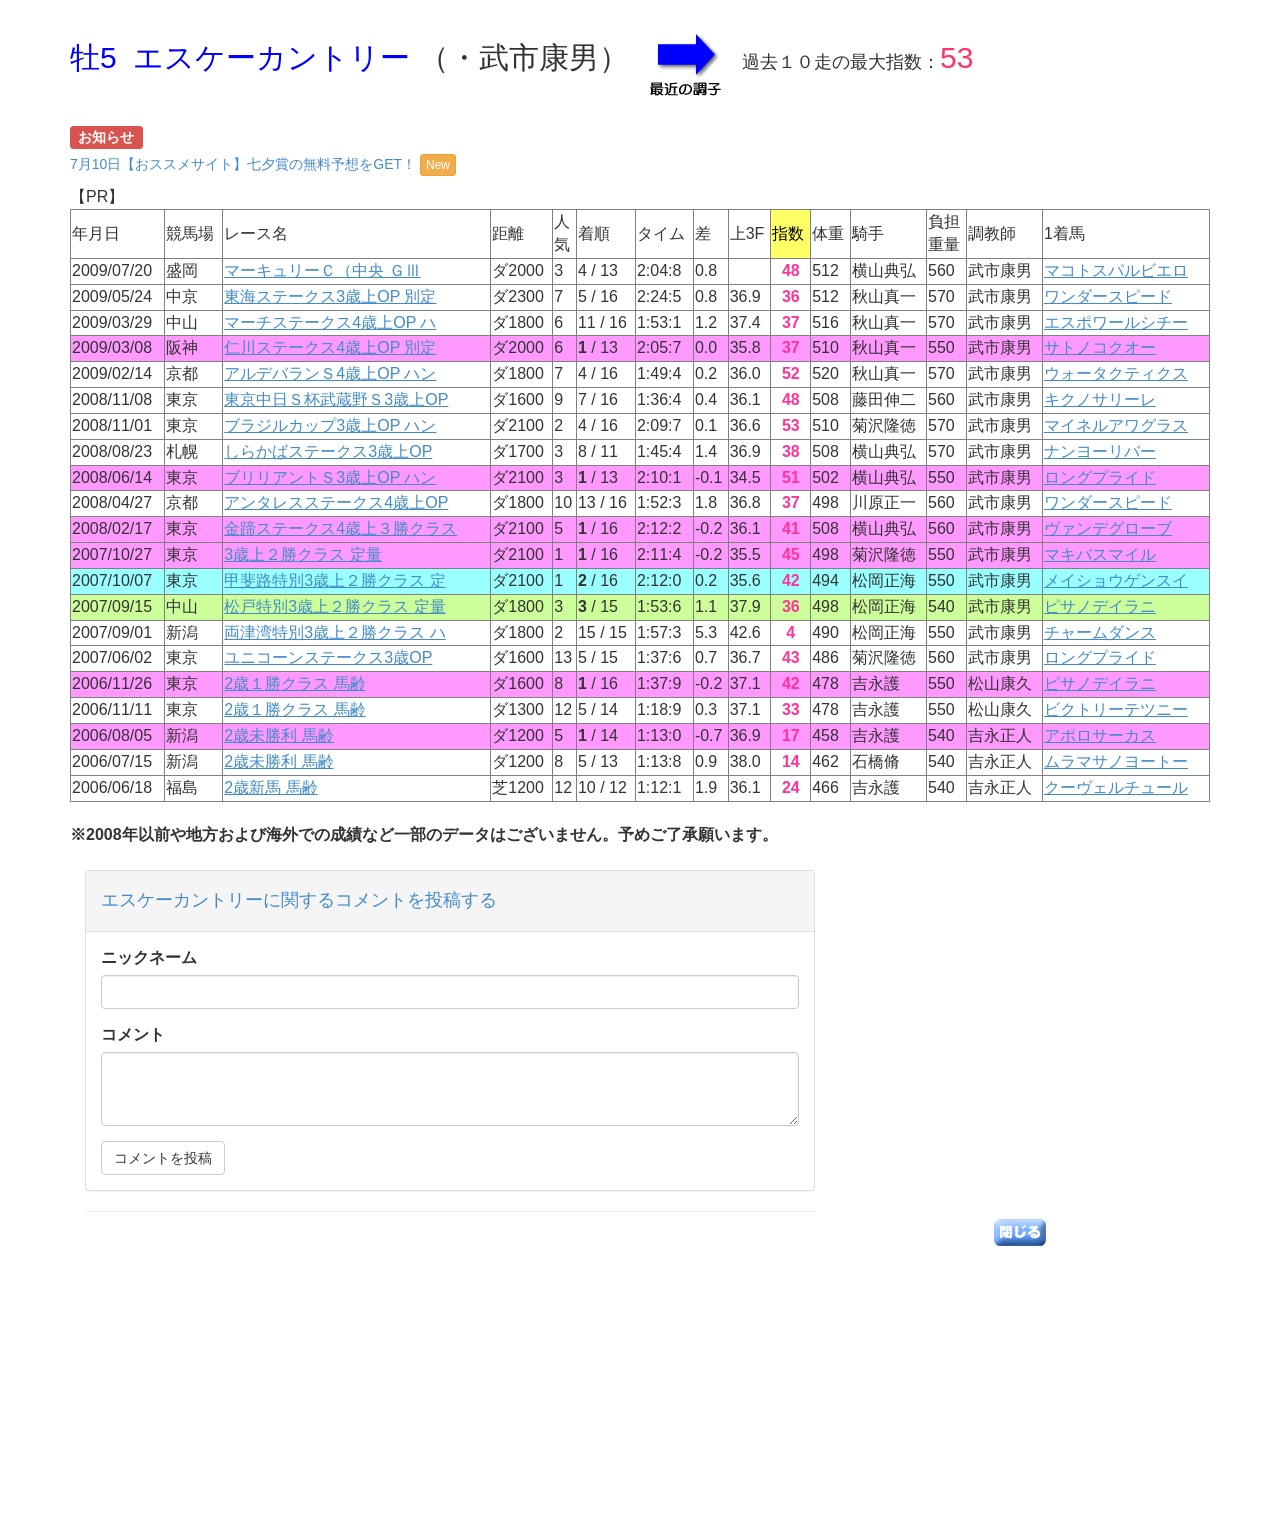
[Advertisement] (640, 1373)
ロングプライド (1100, 477)
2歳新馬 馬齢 (270, 787)
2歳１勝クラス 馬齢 (294, 683)
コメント (133, 1034)
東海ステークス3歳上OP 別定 (330, 296)
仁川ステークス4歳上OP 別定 (330, 347)
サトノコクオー (1100, 347)
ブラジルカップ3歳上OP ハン (330, 425)
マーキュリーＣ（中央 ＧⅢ (322, 270)
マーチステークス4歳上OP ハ (330, 322)
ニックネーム (149, 957)
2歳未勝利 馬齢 (278, 735)
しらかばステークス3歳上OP (328, 451)
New (438, 165)
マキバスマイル (1100, 554)
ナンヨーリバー (1100, 451)
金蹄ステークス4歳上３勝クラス (340, 528)
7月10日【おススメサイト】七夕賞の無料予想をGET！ (263, 164)
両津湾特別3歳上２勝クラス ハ (334, 632)
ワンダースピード (1108, 296)
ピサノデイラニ (1100, 606)
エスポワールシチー (1116, 322)
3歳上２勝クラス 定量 (302, 554)
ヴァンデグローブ (1108, 528)
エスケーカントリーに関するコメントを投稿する (299, 900)
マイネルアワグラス (1116, 425)
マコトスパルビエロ (1116, 270)
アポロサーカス (1100, 735)
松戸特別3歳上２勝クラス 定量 (334, 606)
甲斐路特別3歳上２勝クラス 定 (334, 580)
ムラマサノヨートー (1116, 761)
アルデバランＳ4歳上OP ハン (330, 373)
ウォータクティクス (1116, 373)
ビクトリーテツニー (1116, 709)
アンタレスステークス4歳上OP (336, 502)
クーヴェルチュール (1116, 787)
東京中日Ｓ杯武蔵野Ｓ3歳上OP (336, 399)
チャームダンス (1100, 632)
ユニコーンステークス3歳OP (328, 657)
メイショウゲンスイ (1116, 580)
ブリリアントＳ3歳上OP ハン (330, 477)
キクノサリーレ (1100, 399)
